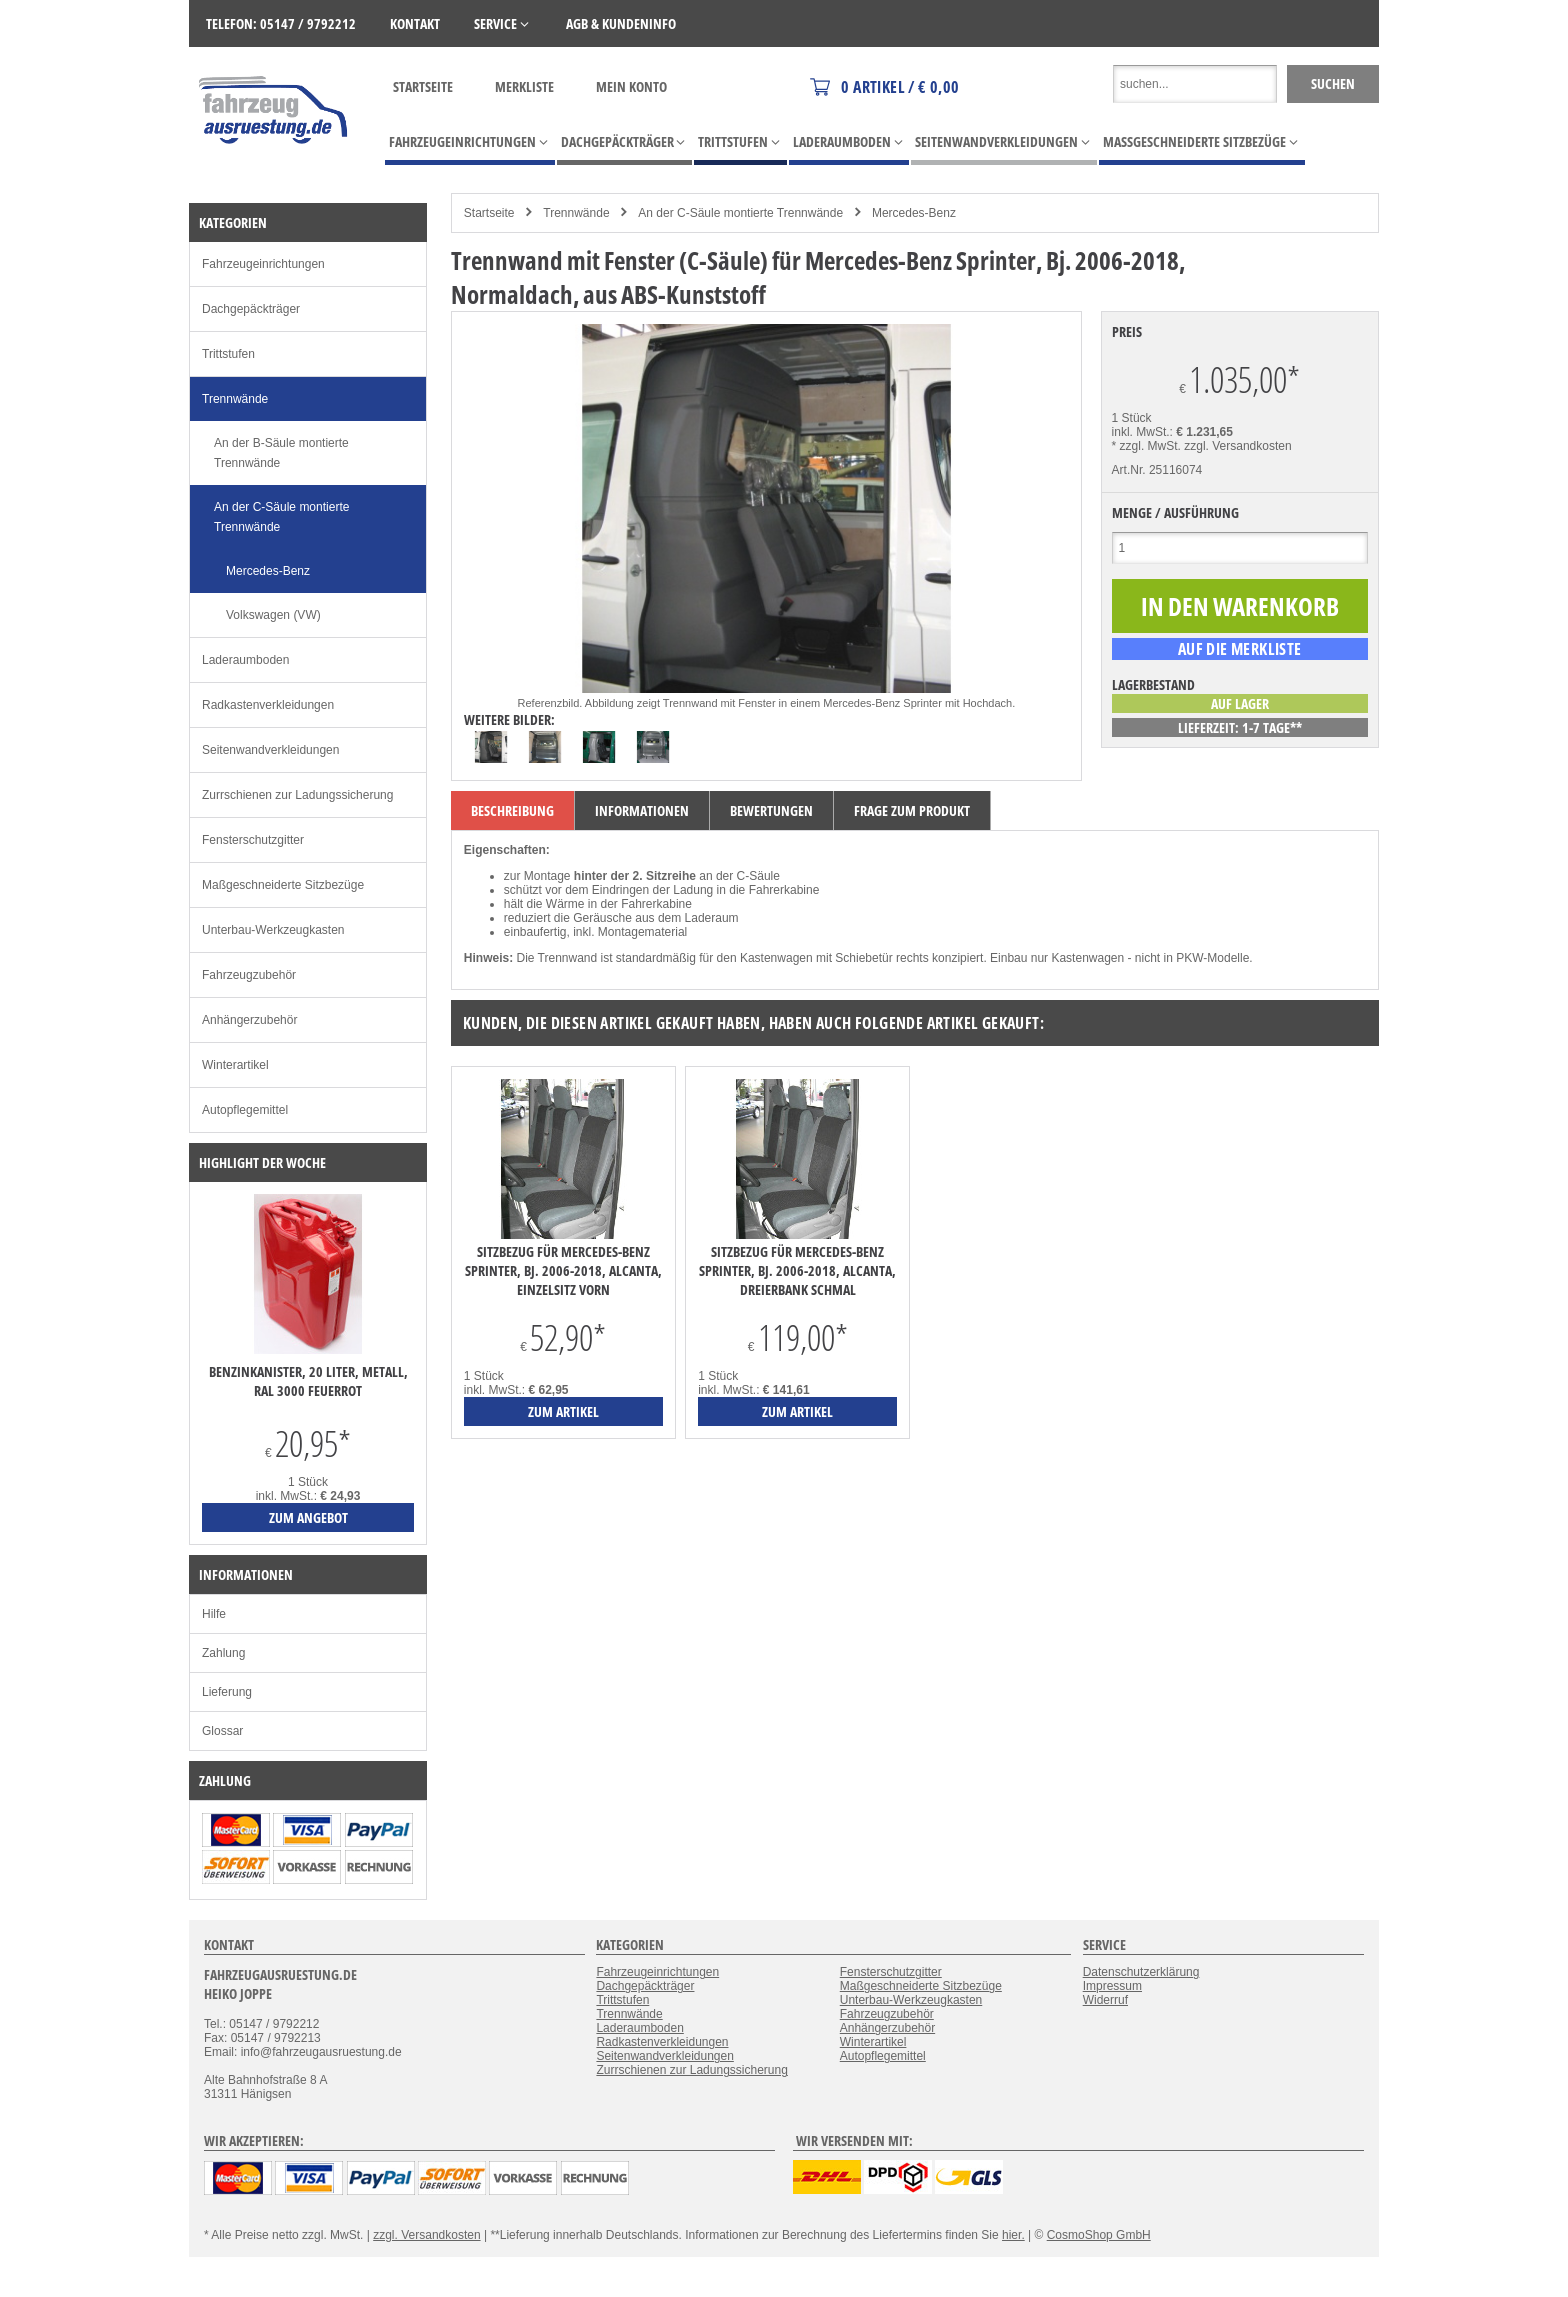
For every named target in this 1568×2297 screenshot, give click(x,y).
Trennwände (576, 213)
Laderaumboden (245, 660)
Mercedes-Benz (914, 213)
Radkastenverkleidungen (268, 705)
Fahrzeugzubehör (249, 975)
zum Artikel (563, 1411)
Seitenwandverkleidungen (270, 750)
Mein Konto (631, 86)
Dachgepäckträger (251, 309)
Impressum (1112, 1986)
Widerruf (1105, 2000)
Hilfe (214, 1614)
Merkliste (524, 86)
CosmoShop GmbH (1099, 2235)
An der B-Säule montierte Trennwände (281, 453)
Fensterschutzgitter (253, 840)
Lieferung (227, 1692)
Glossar (222, 1731)
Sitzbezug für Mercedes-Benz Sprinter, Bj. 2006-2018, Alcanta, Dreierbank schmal (797, 1270)
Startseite (423, 86)
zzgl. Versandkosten (1237, 446)
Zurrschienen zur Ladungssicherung (297, 795)
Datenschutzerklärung (1141, 1972)
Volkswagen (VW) (273, 615)
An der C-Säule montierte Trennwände (740, 213)
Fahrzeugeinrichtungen (263, 264)
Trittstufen (228, 354)
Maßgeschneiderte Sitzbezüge (283, 885)
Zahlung (223, 1653)
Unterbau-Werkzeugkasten (273, 930)
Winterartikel (235, 1065)
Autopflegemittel (245, 1110)
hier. (1013, 2235)
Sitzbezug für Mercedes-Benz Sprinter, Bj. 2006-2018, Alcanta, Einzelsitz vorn (563, 1270)
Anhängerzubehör (249, 1020)
